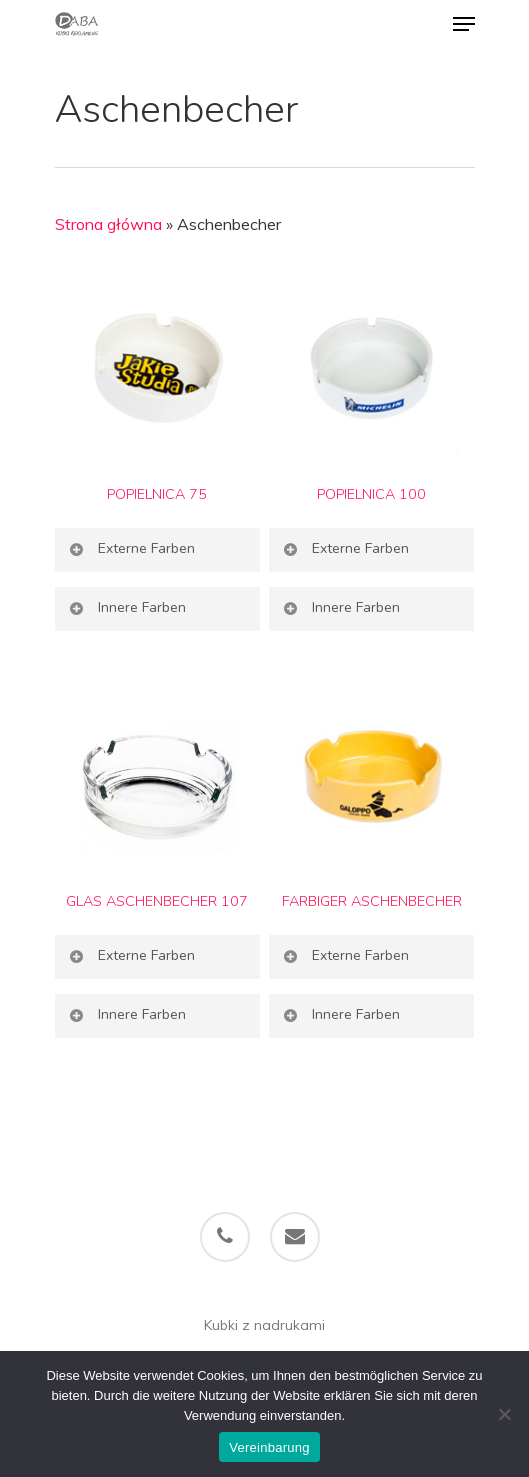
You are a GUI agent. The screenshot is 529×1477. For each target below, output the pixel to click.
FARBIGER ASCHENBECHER (372, 901)
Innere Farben (127, 607)
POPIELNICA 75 (157, 494)
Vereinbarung (269, 1447)
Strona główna (108, 224)
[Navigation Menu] (464, 24)
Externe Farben (131, 548)
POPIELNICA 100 (371, 494)
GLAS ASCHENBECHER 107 (157, 901)
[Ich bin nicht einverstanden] (504, 1414)
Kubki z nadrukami (264, 1325)
